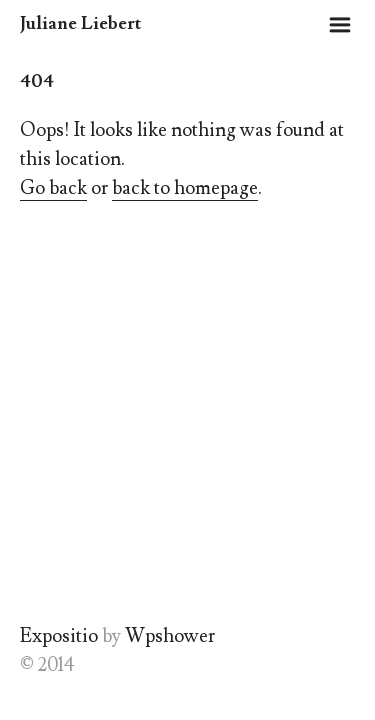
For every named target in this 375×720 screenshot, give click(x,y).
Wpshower (170, 636)
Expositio (59, 636)
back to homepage (185, 188)
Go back (53, 188)
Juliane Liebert (80, 23)
